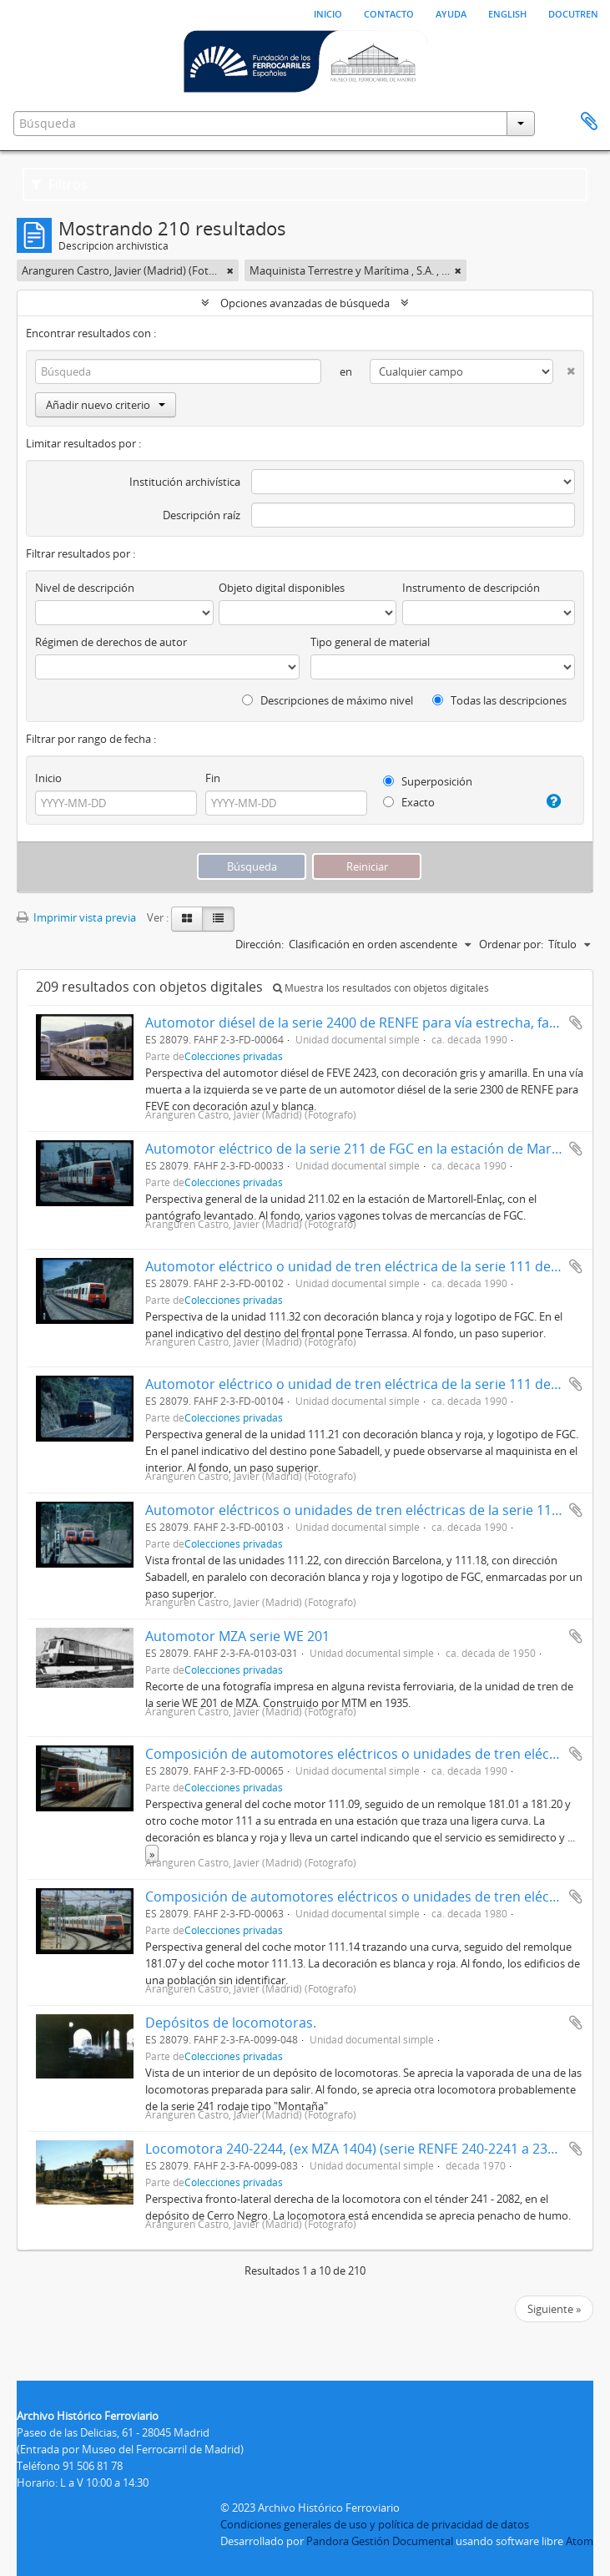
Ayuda (451, 12)
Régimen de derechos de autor (111, 641)
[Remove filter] (230, 270)
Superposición (427, 781)
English (507, 12)
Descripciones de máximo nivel (327, 700)
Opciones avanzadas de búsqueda (305, 303)
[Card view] (187, 919)
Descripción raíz (201, 515)
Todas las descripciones (499, 700)
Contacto (389, 12)
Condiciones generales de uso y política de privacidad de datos (374, 2524)
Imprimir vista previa (76, 917)
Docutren (573, 12)
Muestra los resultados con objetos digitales (381, 988)
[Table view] (218, 919)
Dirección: (259, 944)
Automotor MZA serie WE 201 (237, 1636)
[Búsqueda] (178, 371)
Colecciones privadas (233, 1056)
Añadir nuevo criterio (105, 404)
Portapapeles (589, 122)
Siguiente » (554, 2308)
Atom (579, 2540)
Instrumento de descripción (471, 587)
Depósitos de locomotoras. (230, 2022)
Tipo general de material (370, 641)
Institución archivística (184, 481)
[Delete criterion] (564, 367)
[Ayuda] (550, 801)
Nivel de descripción (84, 587)
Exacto (409, 802)
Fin (212, 777)
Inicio (328, 12)
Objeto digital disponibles (282, 587)
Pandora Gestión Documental (379, 2540)
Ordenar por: (511, 944)
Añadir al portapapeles (575, 1022)
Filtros (59, 184)
